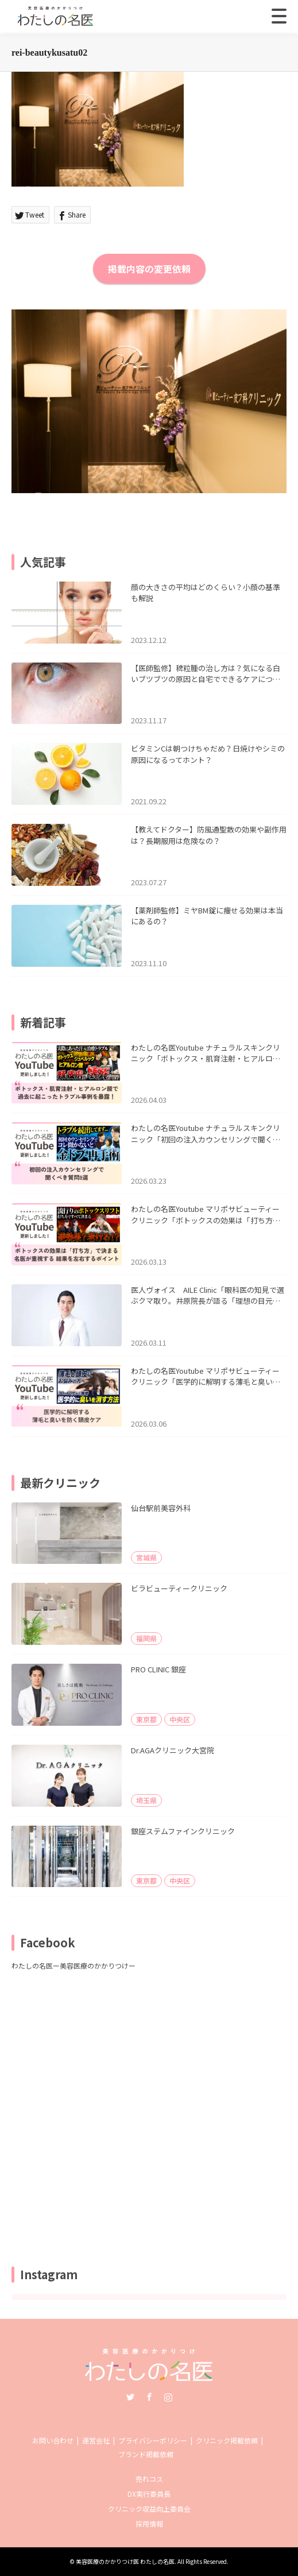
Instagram (168, 2397)
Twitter (130, 2397)
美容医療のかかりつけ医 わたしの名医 (125, 2561)
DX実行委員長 (149, 2493)
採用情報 (149, 2523)
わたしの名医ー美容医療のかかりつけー (73, 1965)
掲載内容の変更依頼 (149, 269)
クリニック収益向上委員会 (149, 2508)
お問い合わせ (52, 2440)
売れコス (149, 2479)
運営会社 (96, 2440)
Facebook (149, 2397)
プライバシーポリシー (152, 2440)
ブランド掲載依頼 (145, 2454)
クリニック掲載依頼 (227, 2440)
